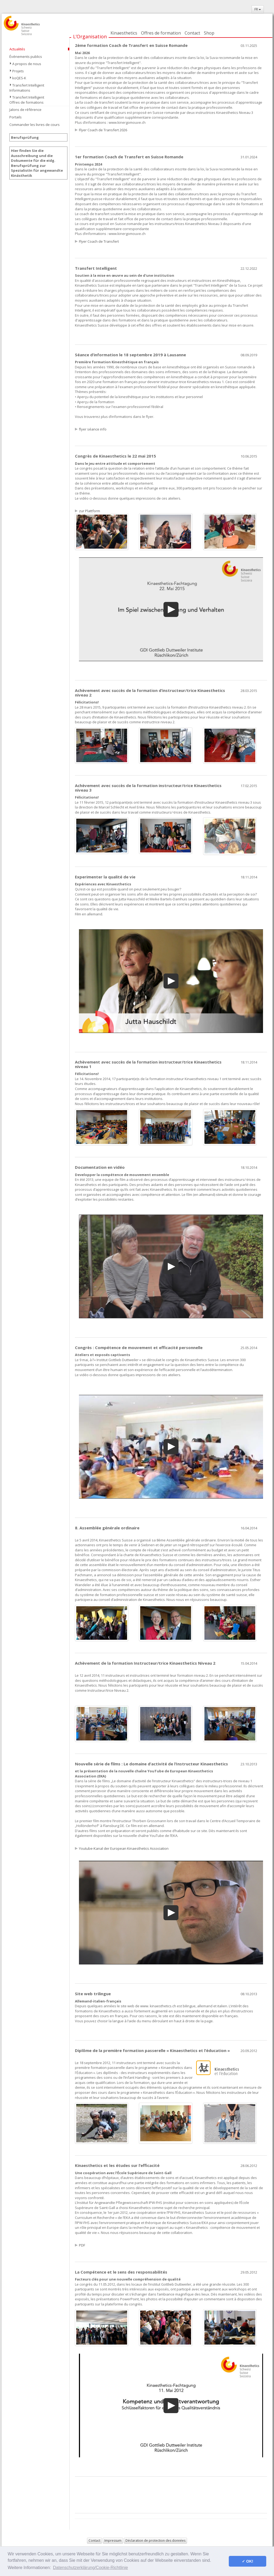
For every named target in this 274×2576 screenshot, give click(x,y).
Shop (209, 33)
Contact (192, 33)
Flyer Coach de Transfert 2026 (103, 130)
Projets (18, 71)
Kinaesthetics (124, 33)
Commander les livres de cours (34, 124)
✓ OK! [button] (247, 2561)
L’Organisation (90, 36)
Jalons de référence (25, 109)
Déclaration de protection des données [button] (155, 2540)
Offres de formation (161, 33)
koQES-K (19, 78)
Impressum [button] (112, 2540)
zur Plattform (89, 510)
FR (257, 9)
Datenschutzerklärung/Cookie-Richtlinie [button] (90, 2567)
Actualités (17, 49)
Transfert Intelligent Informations (26, 88)
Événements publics (25, 56)
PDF (82, 2245)
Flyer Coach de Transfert (99, 241)
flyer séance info (92, 429)
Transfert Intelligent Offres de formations (26, 100)
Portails (15, 117)
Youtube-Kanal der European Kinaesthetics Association (124, 1848)
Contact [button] (94, 2540)
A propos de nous (26, 63)
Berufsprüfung (25, 137)
